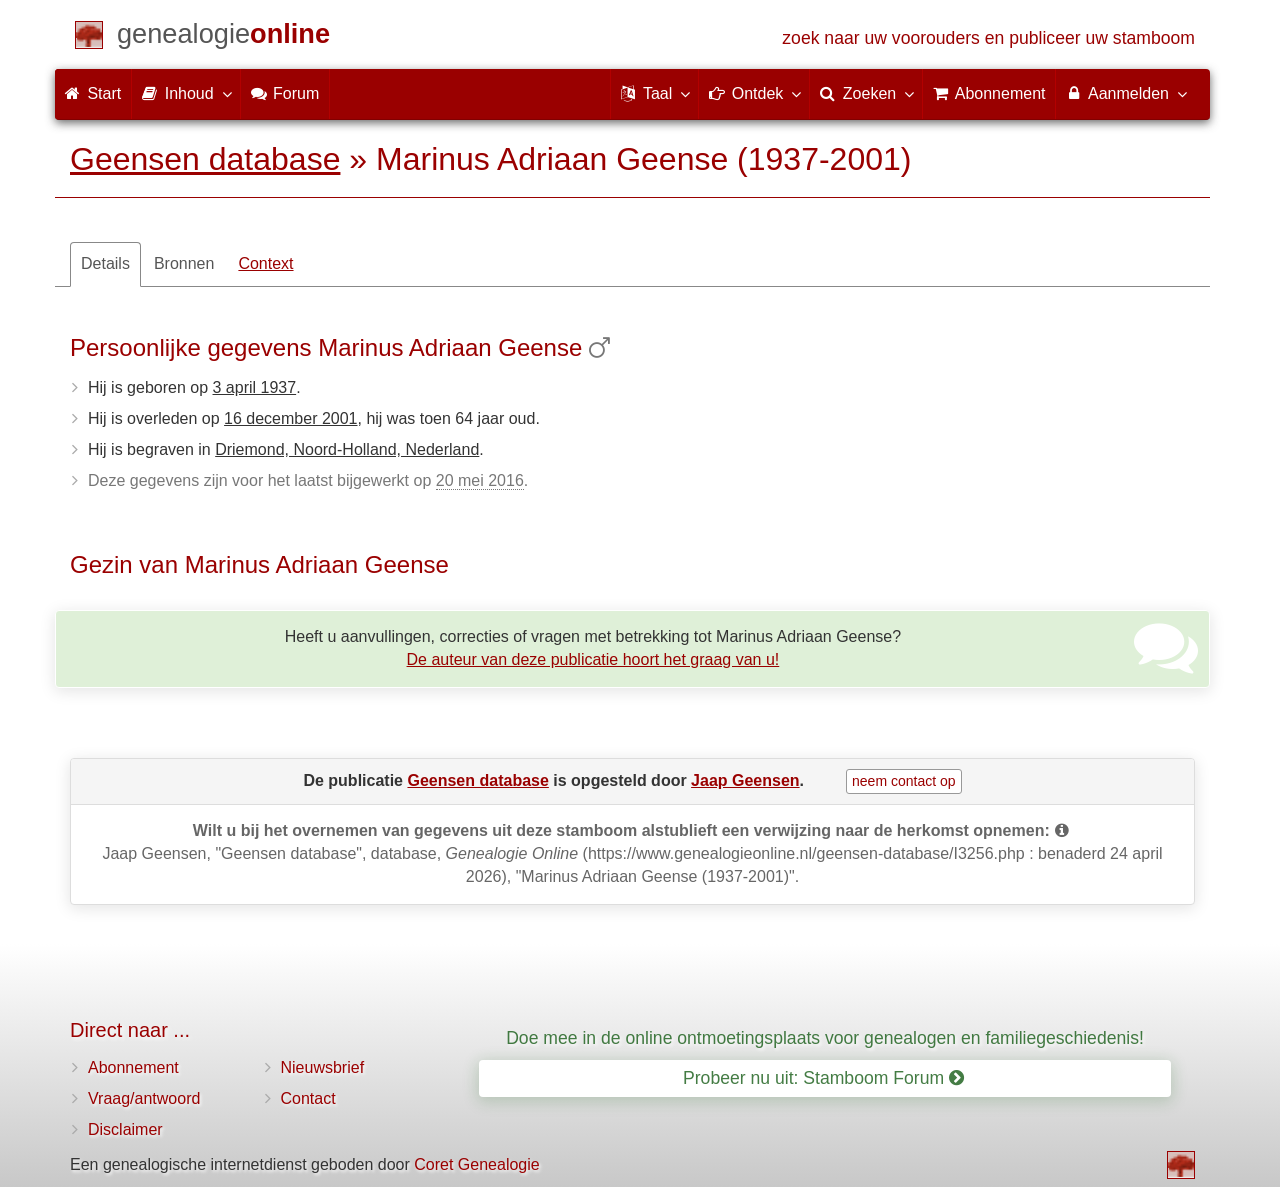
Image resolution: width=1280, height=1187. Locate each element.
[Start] (223, 37)
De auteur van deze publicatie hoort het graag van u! (593, 659)
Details (105, 263)
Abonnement (133, 1067)
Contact (308, 1098)
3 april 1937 (255, 387)
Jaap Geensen (745, 780)
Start (93, 93)
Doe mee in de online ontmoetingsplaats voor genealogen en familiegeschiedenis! (825, 1038)
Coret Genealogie (476, 1164)
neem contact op (904, 781)
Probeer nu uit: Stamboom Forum (823, 1078)
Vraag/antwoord (144, 1098)
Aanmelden (1125, 93)
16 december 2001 (290, 418)
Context (265, 263)
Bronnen (184, 263)
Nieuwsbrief (323, 1067)
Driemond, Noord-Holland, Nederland (347, 449)
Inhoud (185, 93)
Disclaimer (125, 1129)
